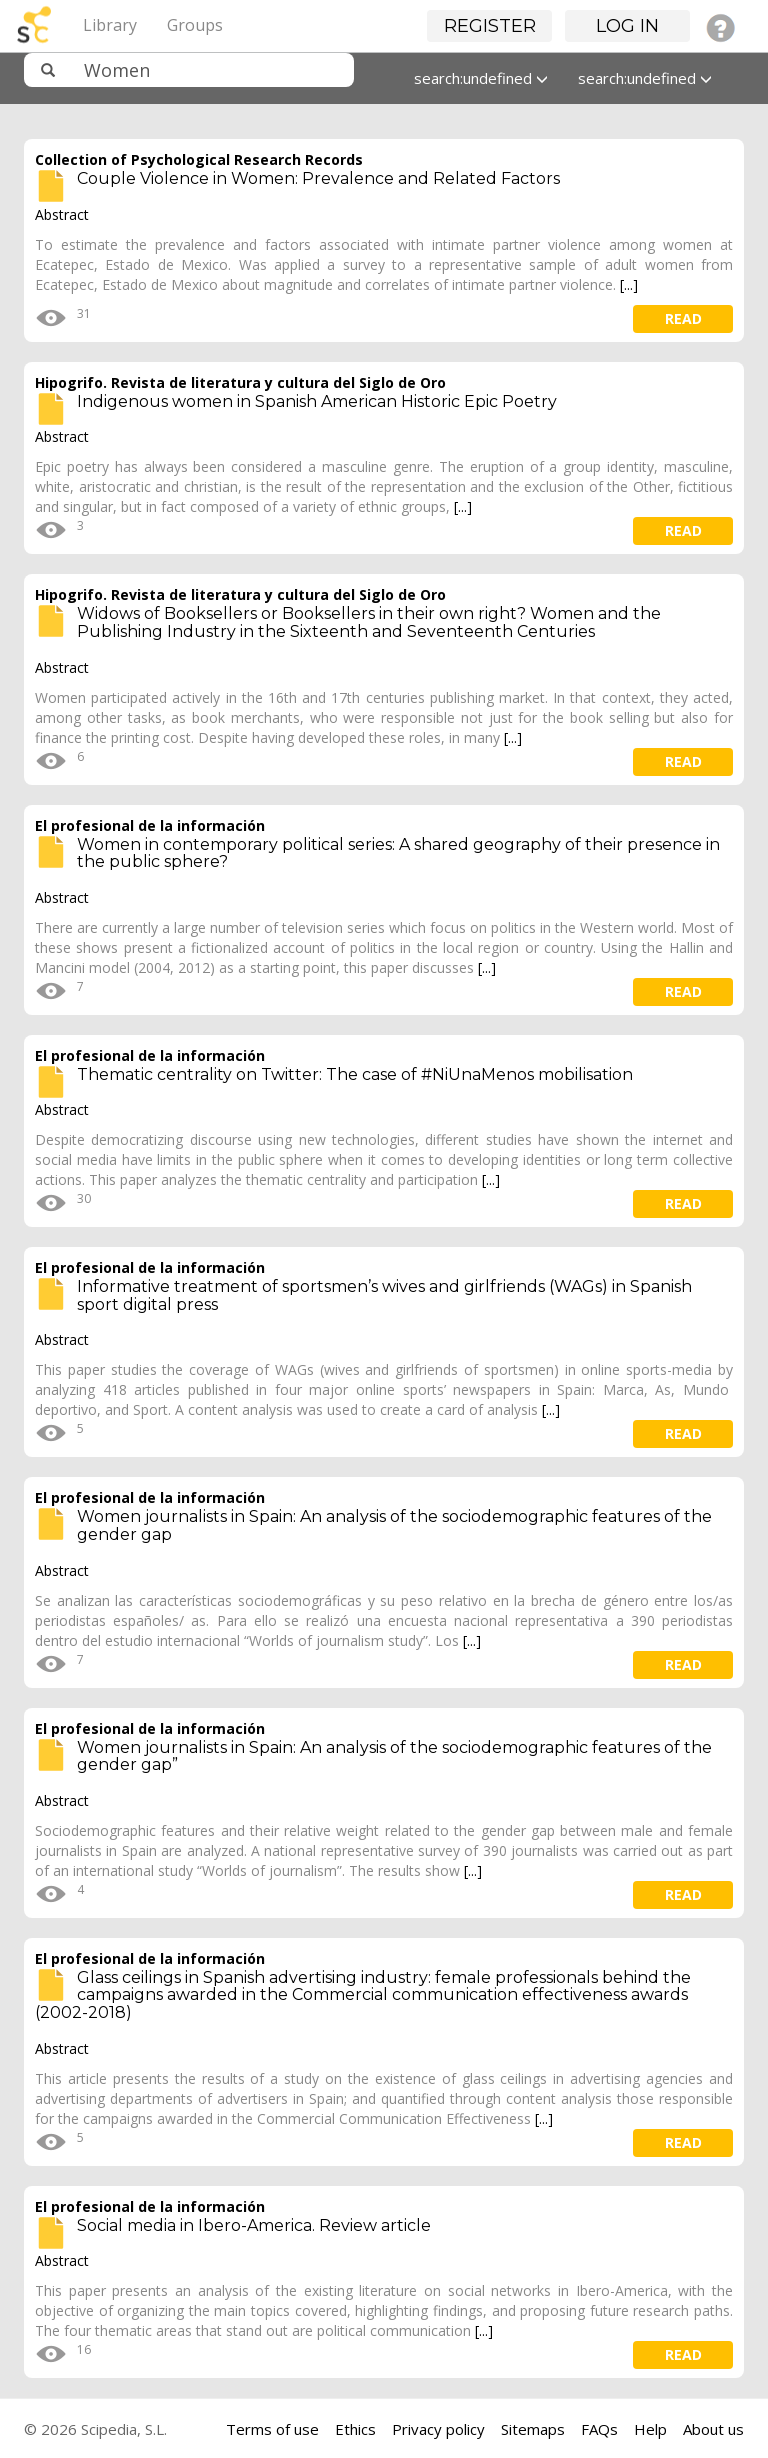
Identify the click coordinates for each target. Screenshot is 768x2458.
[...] (629, 284)
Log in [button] (627, 26)
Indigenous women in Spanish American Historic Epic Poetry (317, 401)
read (683, 318)
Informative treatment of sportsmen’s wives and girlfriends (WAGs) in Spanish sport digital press (384, 1295)
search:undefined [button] (481, 78)
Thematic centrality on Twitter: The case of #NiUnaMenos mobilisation (355, 1074)
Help (650, 2429)
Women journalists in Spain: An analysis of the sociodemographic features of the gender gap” (394, 1756)
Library (110, 25)
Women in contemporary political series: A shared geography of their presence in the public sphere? (398, 853)
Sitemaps (533, 2429)
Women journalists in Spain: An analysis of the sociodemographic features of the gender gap (394, 1525)
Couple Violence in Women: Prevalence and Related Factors (318, 178)
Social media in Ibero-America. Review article (254, 2225)
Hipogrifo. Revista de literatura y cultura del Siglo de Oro (240, 382)
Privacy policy (438, 2429)
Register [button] (490, 26)
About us (713, 2429)
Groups (195, 25)
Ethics (355, 2429)
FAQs (599, 2429)
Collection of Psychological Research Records (199, 159)
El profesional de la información (150, 825)
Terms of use (272, 2429)
